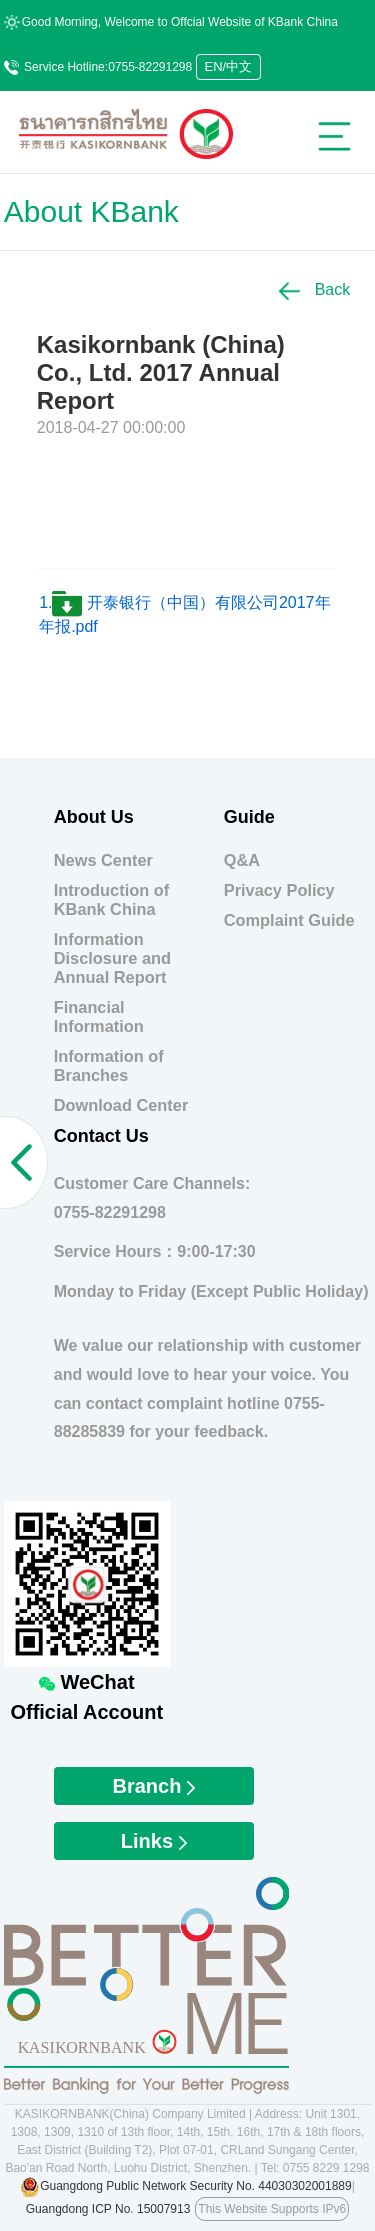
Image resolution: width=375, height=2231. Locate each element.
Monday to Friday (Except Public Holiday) (211, 1291)
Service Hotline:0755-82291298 (98, 67)
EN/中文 (229, 66)
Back (314, 289)
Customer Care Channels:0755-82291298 (152, 1198)
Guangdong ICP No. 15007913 (108, 2209)
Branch (154, 1786)
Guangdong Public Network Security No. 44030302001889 (196, 2186)
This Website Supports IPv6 (272, 2209)
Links (154, 1841)
